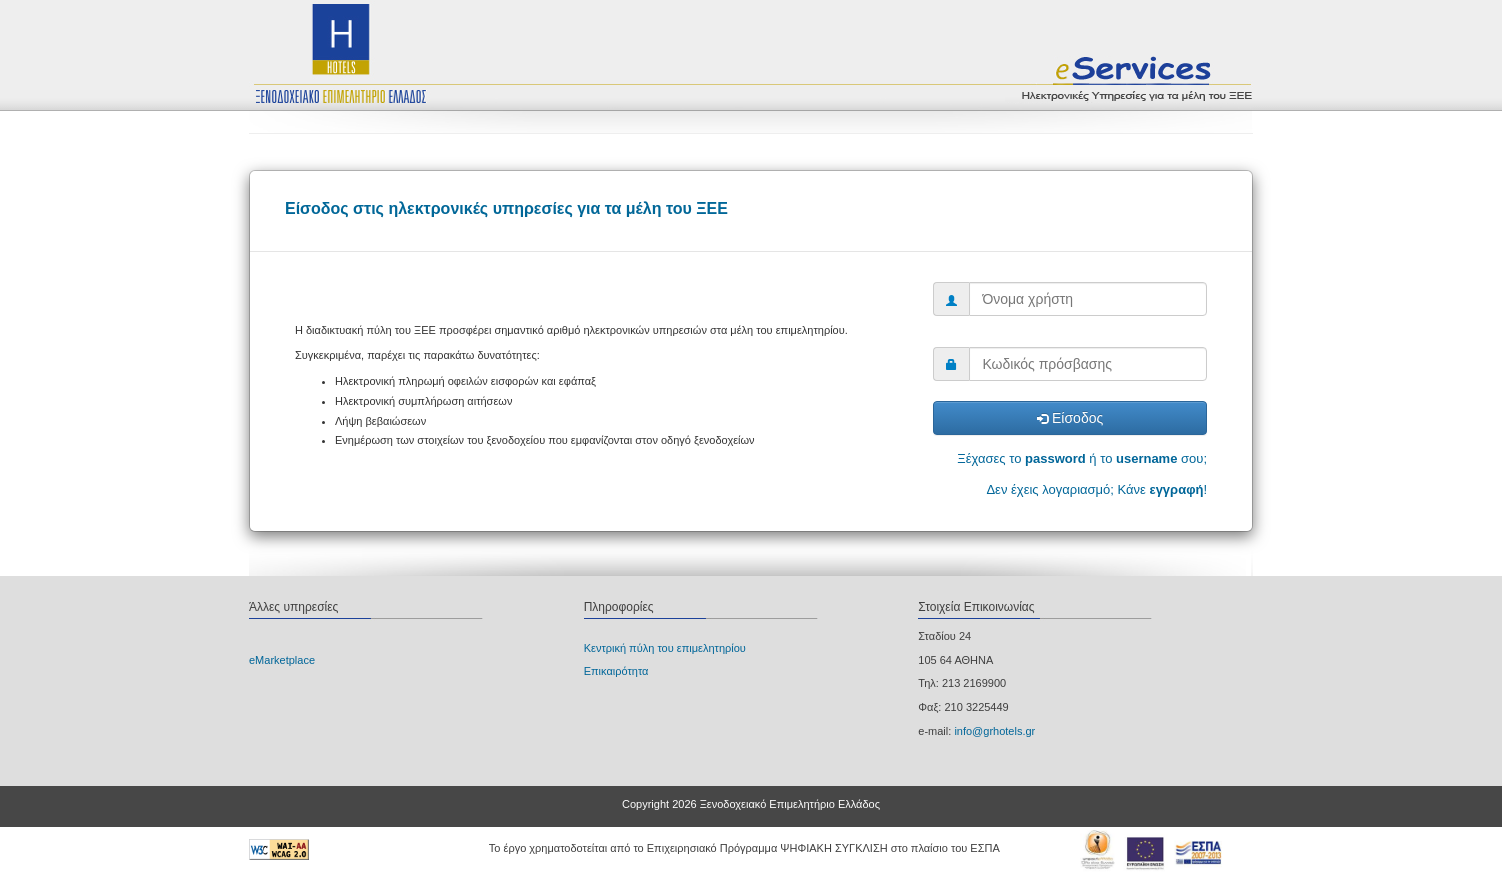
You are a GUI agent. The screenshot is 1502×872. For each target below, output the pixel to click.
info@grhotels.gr (994, 731)
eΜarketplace (282, 660)
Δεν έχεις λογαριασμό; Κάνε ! (1096, 489)
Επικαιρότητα (616, 671)
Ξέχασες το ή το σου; (1082, 458)
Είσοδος (1070, 418)
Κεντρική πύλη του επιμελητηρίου (665, 648)
